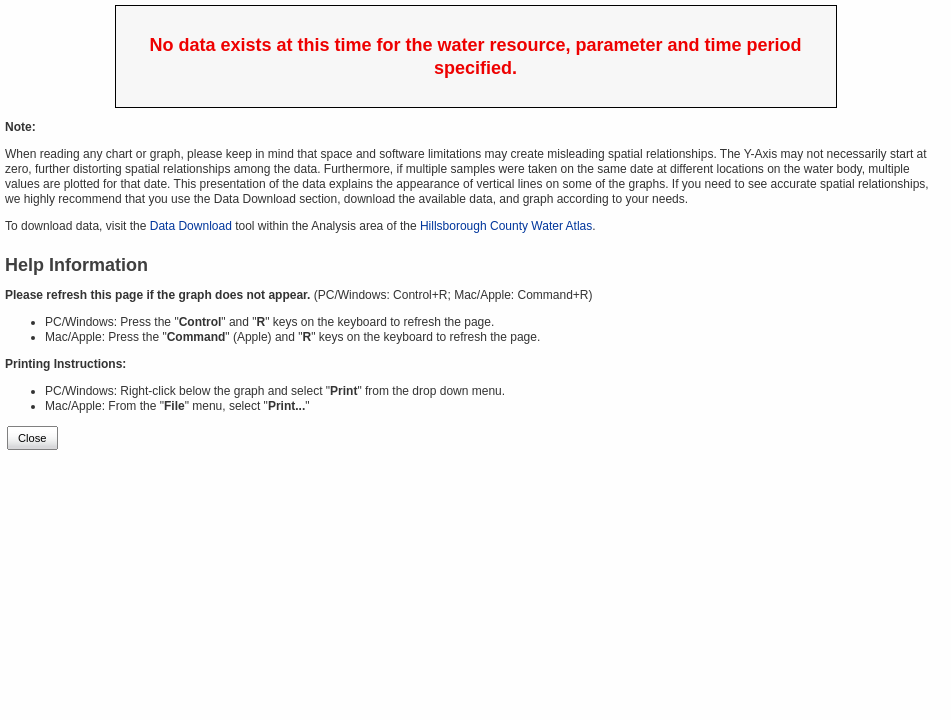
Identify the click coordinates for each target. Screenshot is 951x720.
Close (32, 438)
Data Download (191, 226)
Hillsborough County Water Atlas (506, 226)
